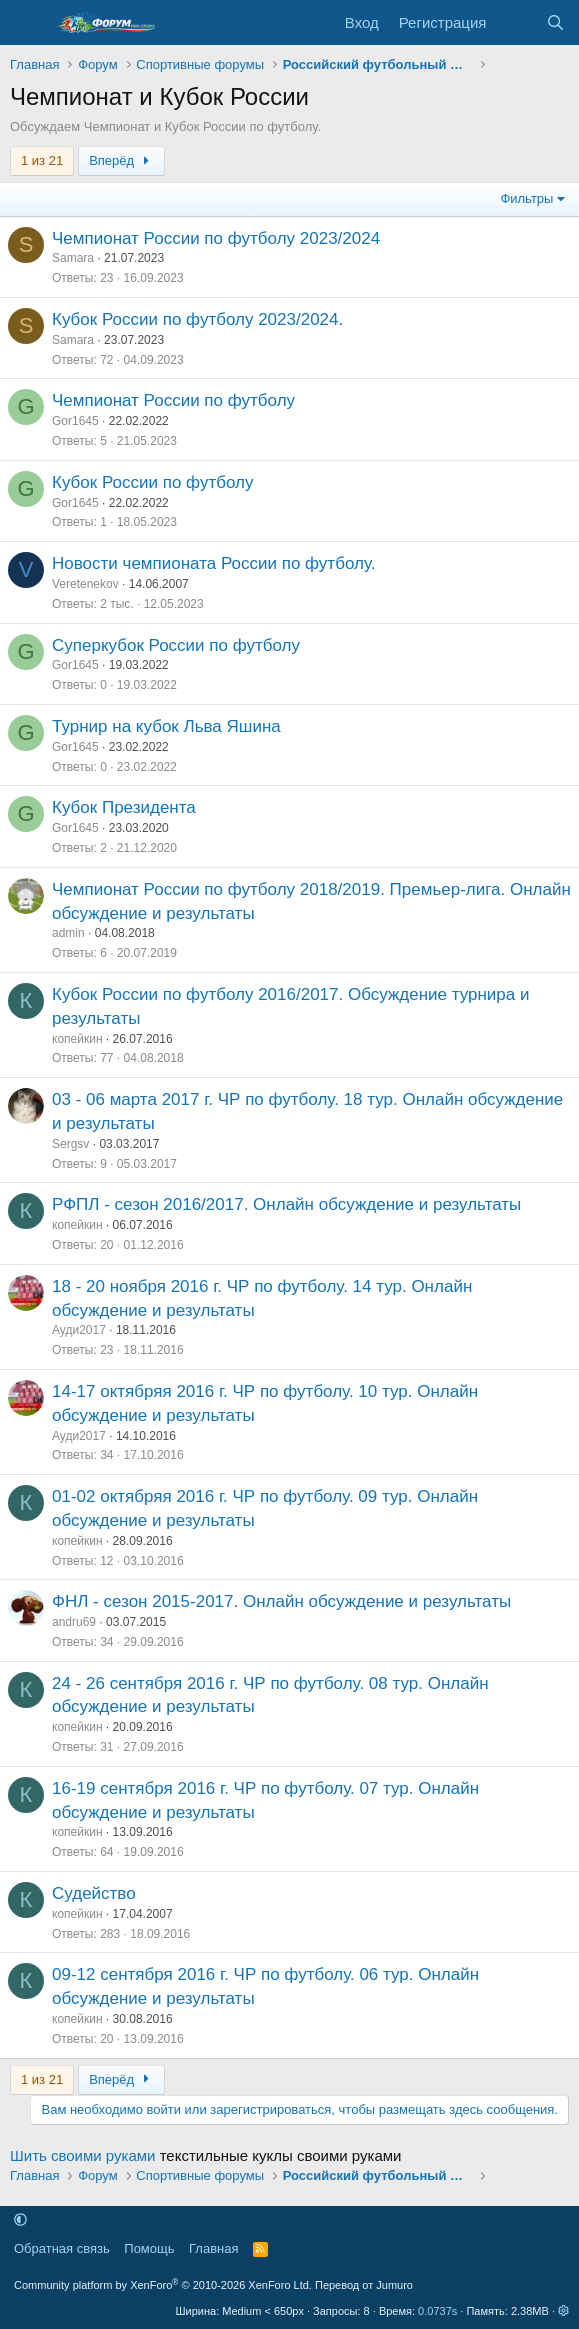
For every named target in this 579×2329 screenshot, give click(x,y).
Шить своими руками (82, 2155)
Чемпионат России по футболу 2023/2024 (216, 238)
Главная (213, 2248)
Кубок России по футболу (152, 482)
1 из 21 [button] (42, 160)
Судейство (94, 1893)
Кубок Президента (124, 807)
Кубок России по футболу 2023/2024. (197, 319)
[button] (20, 2220)
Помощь (149, 2248)
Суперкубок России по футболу (176, 645)
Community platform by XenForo (163, 2285)
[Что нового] (515, 22)
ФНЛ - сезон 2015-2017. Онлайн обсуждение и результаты (281, 1601)
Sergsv (70, 1144)
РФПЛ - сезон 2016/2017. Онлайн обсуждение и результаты (286, 1204)
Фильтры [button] (526, 198)
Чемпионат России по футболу (173, 400)
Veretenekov (85, 584)
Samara (73, 258)
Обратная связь (62, 2248)
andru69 (74, 1622)
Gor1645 (75, 421)
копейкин (77, 1039)
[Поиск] (555, 22)
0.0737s (437, 2311)
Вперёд (121, 160)
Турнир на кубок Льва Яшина (166, 726)
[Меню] (27, 23)
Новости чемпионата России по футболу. (213, 563)
